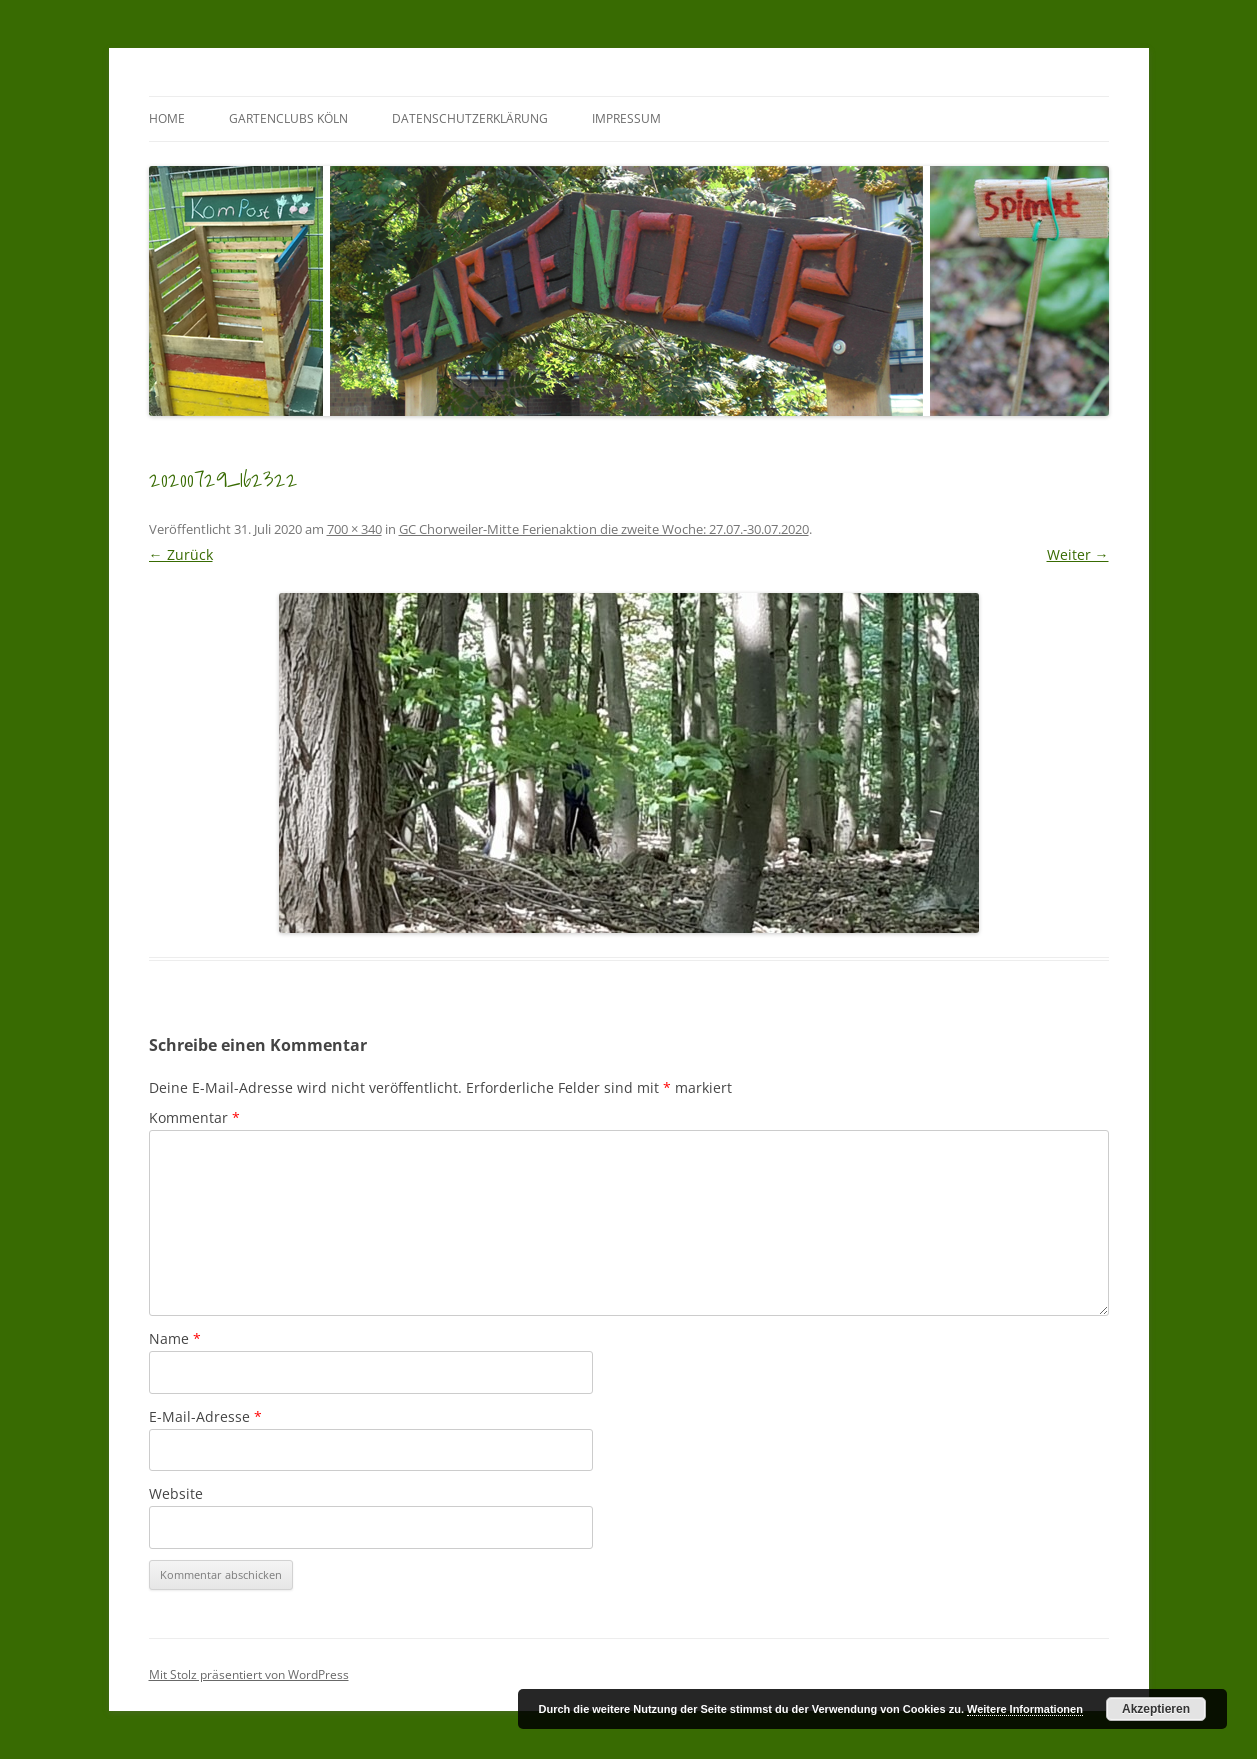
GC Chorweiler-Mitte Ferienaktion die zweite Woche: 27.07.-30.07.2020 (604, 529)
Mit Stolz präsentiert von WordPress (249, 1674)
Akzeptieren (1156, 1709)
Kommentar (194, 1117)
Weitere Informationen (1025, 1709)
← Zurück (181, 554)
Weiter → (1078, 554)
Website (176, 1493)
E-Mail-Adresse (205, 1416)
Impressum (626, 118)
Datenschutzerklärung (470, 118)
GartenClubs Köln (288, 118)
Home (167, 118)
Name (175, 1338)
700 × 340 (354, 529)
